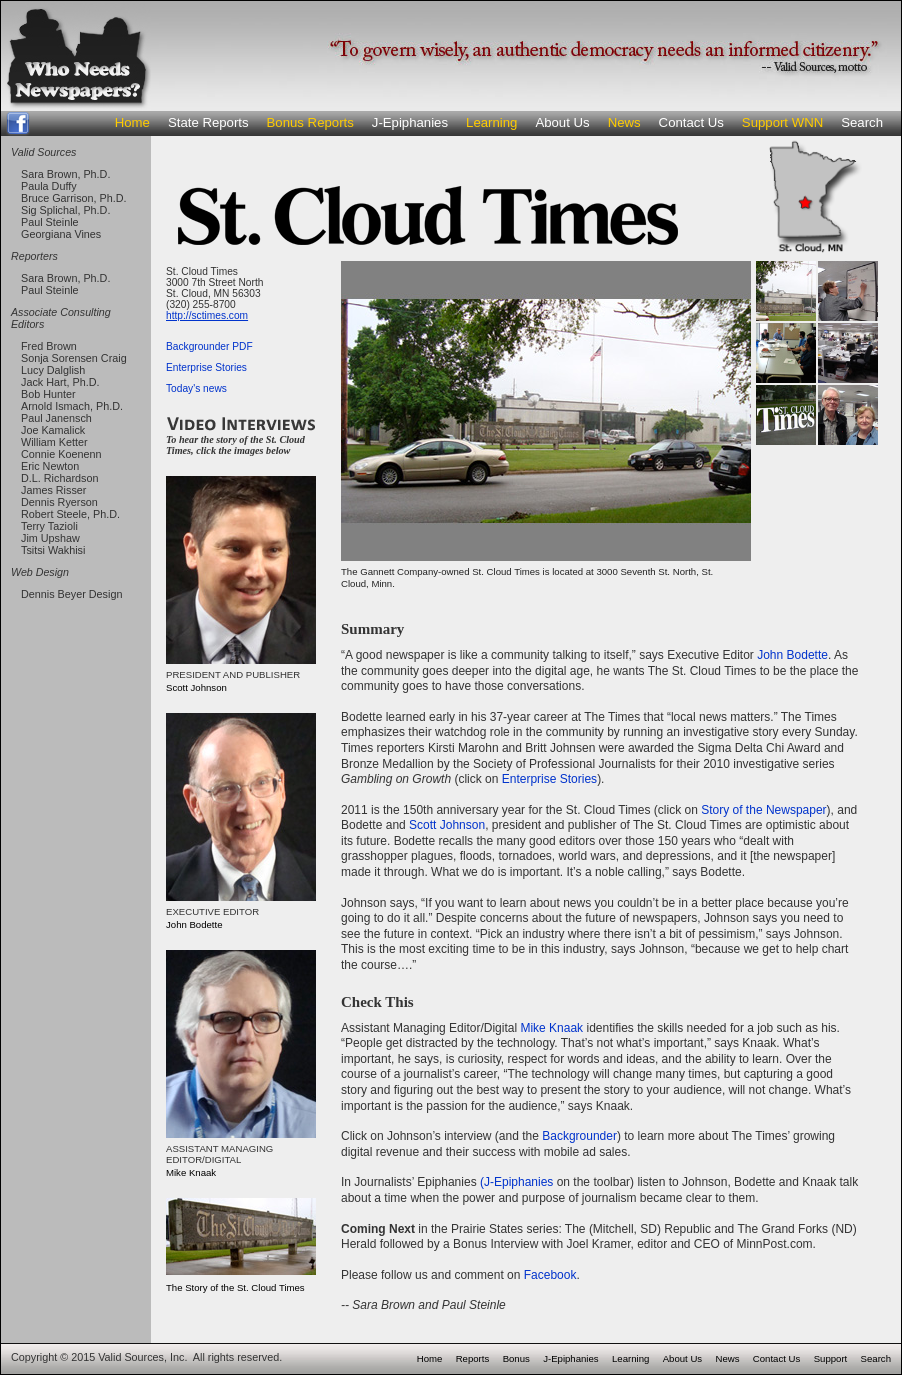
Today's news (196, 388)
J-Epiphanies (410, 122)
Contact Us (691, 122)
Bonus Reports (310, 122)
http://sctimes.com (207, 315)
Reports (473, 1358)
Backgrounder (579, 1136)
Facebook (550, 1275)
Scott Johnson (447, 825)
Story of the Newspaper (763, 810)
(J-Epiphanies (516, 1182)
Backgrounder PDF (209, 346)
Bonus (516, 1358)
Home (132, 122)
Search (862, 122)
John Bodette (792, 655)
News (624, 122)
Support (831, 1358)
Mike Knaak (551, 1028)
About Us (562, 122)
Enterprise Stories (206, 367)
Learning (491, 122)
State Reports (208, 122)
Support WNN (782, 122)
